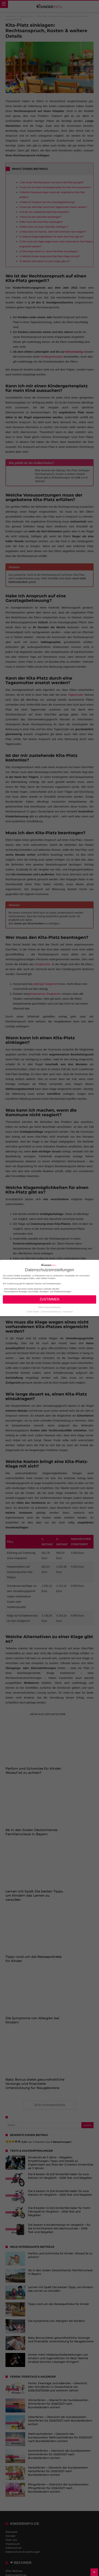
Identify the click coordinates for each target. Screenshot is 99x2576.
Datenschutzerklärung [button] (51, 1311)
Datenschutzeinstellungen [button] (49, 1307)
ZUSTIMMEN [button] (49, 1299)
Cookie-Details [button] (33, 1311)
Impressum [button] (68, 1311)
